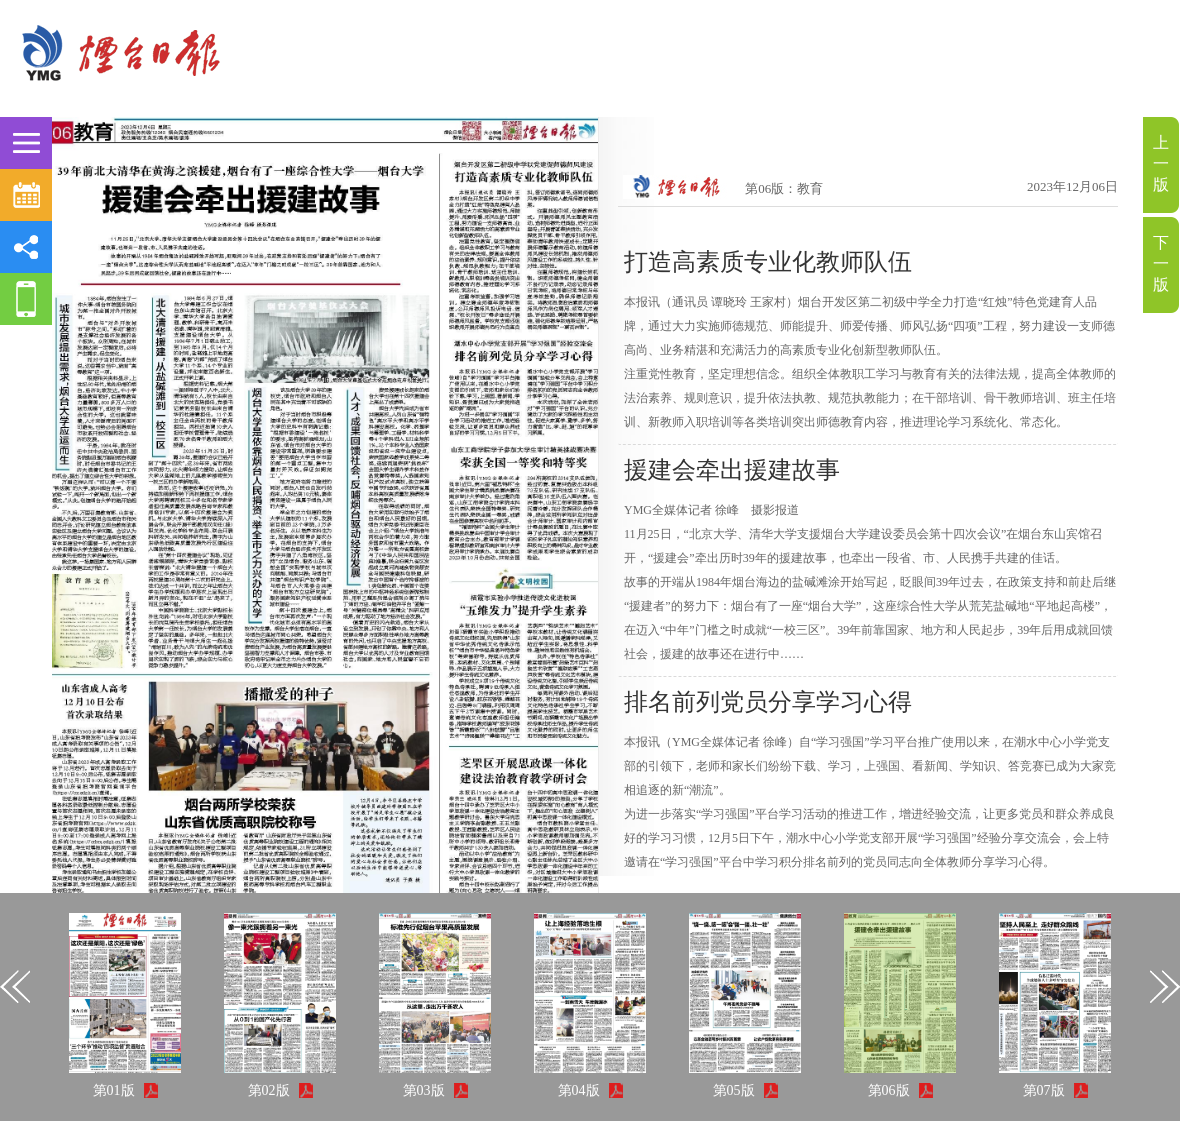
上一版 (1161, 163)
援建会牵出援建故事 (732, 470)
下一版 (1161, 263)
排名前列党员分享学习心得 (768, 702)
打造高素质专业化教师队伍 (768, 262)
